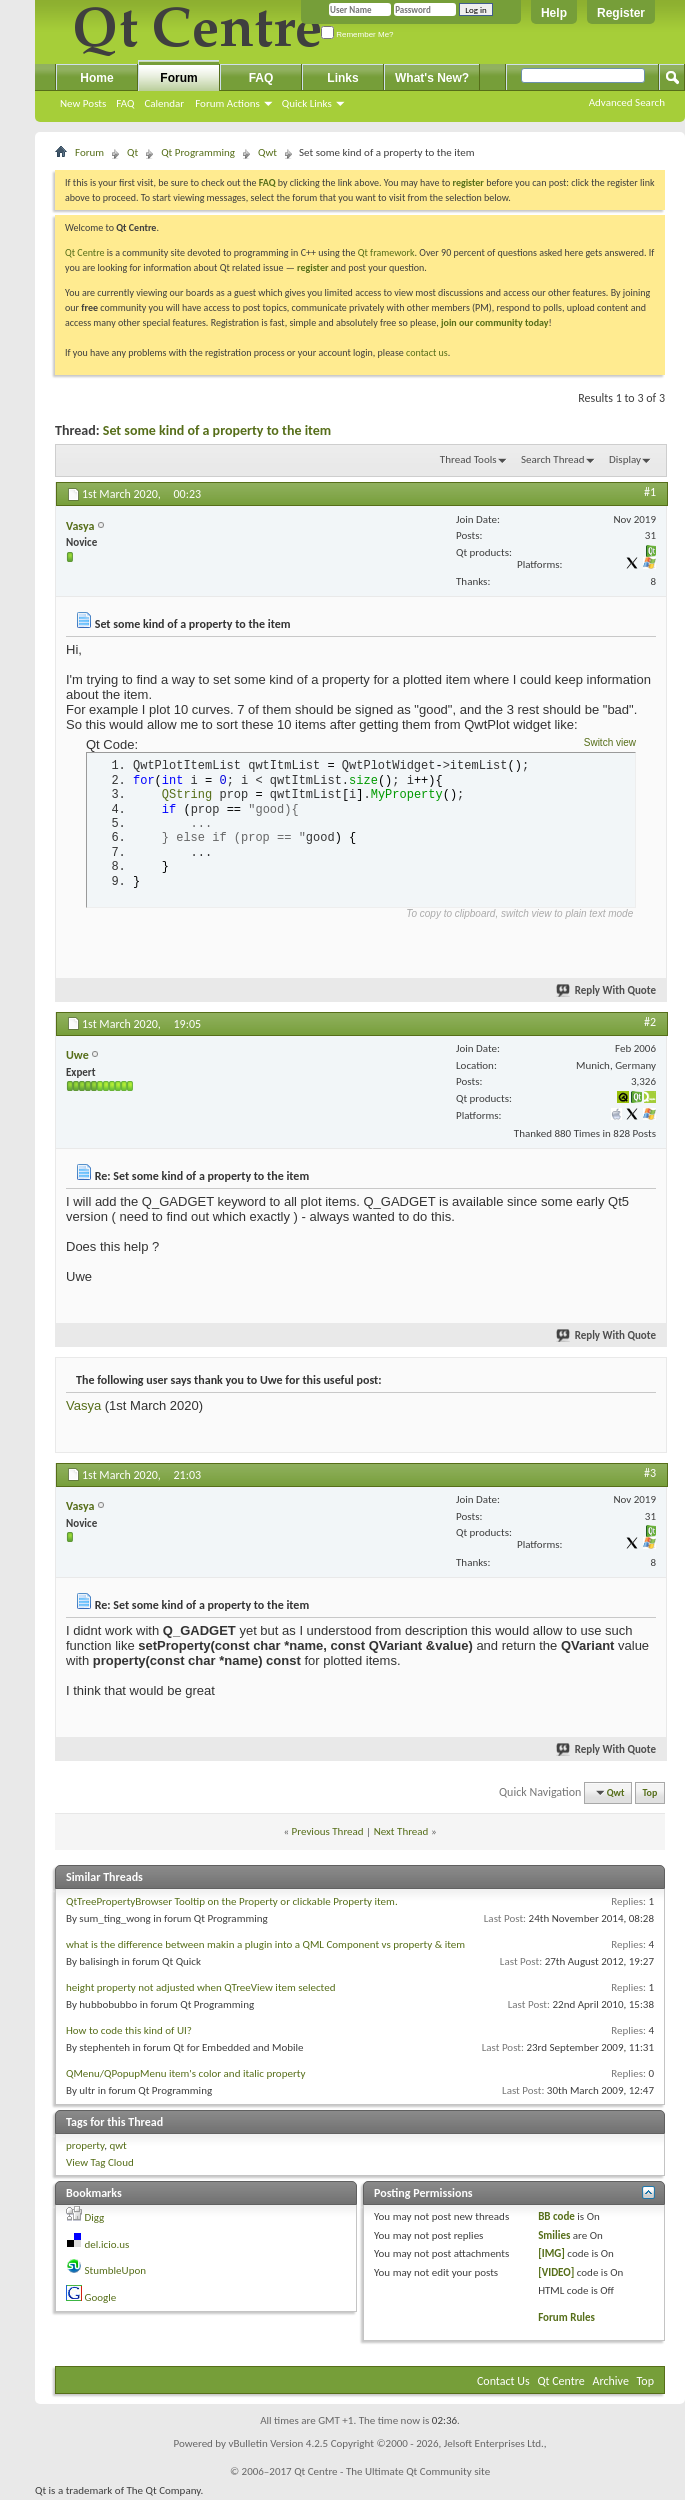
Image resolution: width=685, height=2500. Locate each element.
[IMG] (551, 2253)
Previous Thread (328, 1831)
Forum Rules (566, 2317)
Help (554, 13)
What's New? (432, 78)
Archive (611, 2381)
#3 (650, 1473)
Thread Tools (468, 459)
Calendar (164, 103)
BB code (556, 2216)
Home (96, 78)
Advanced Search (627, 102)
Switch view (610, 742)
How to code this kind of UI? (129, 2030)
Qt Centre (85, 252)
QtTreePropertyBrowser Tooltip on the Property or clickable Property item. (232, 1901)
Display (625, 459)
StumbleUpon (116, 2270)
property (85, 2145)
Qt (132, 152)
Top (650, 1792)
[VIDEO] (556, 2272)
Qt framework (386, 252)
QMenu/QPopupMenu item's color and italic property (185, 2073)
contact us (427, 352)
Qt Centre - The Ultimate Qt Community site (392, 2471)
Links (342, 78)
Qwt (267, 152)
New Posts (83, 103)
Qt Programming (198, 152)
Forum (178, 78)
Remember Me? (357, 34)
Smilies (554, 2235)
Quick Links (307, 103)
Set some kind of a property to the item (217, 430)
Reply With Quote (607, 990)
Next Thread (401, 1831)
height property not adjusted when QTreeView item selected (200, 1987)
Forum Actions (227, 103)
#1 (650, 492)
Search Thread (553, 459)
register (312, 267)
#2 (650, 1022)
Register (621, 13)
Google (101, 2297)
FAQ (125, 103)
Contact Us (503, 2381)
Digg (95, 2217)
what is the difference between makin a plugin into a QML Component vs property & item (265, 1944)
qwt (117, 2145)
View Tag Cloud (100, 2162)
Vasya (83, 1405)
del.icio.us (107, 2244)
